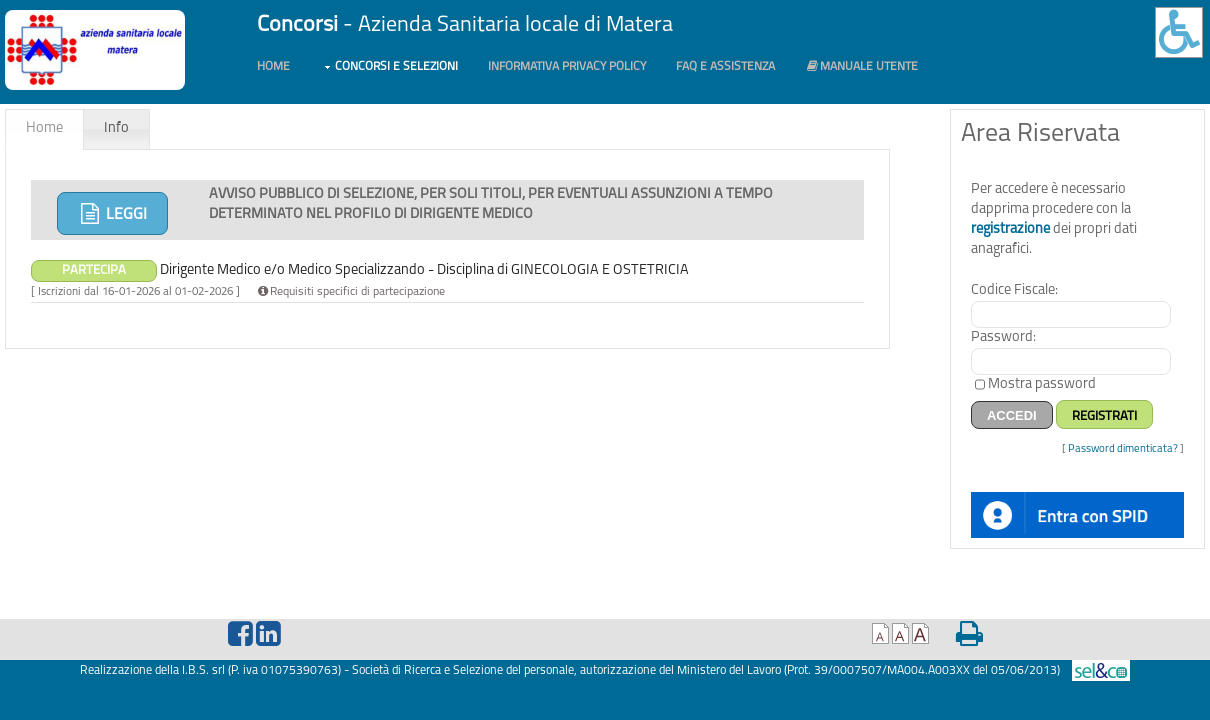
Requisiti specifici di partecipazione (350, 292)
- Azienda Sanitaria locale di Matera (465, 25)
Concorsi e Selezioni (396, 67)
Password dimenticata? (1123, 449)
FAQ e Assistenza (725, 67)
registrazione (1010, 229)
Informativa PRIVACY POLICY (567, 67)
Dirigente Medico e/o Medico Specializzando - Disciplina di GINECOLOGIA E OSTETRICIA (360, 270)
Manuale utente (861, 66)
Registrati (1104, 416)
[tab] (44, 129)
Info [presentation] (116, 128)
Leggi (112, 213)
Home (273, 67)
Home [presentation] (44, 128)
